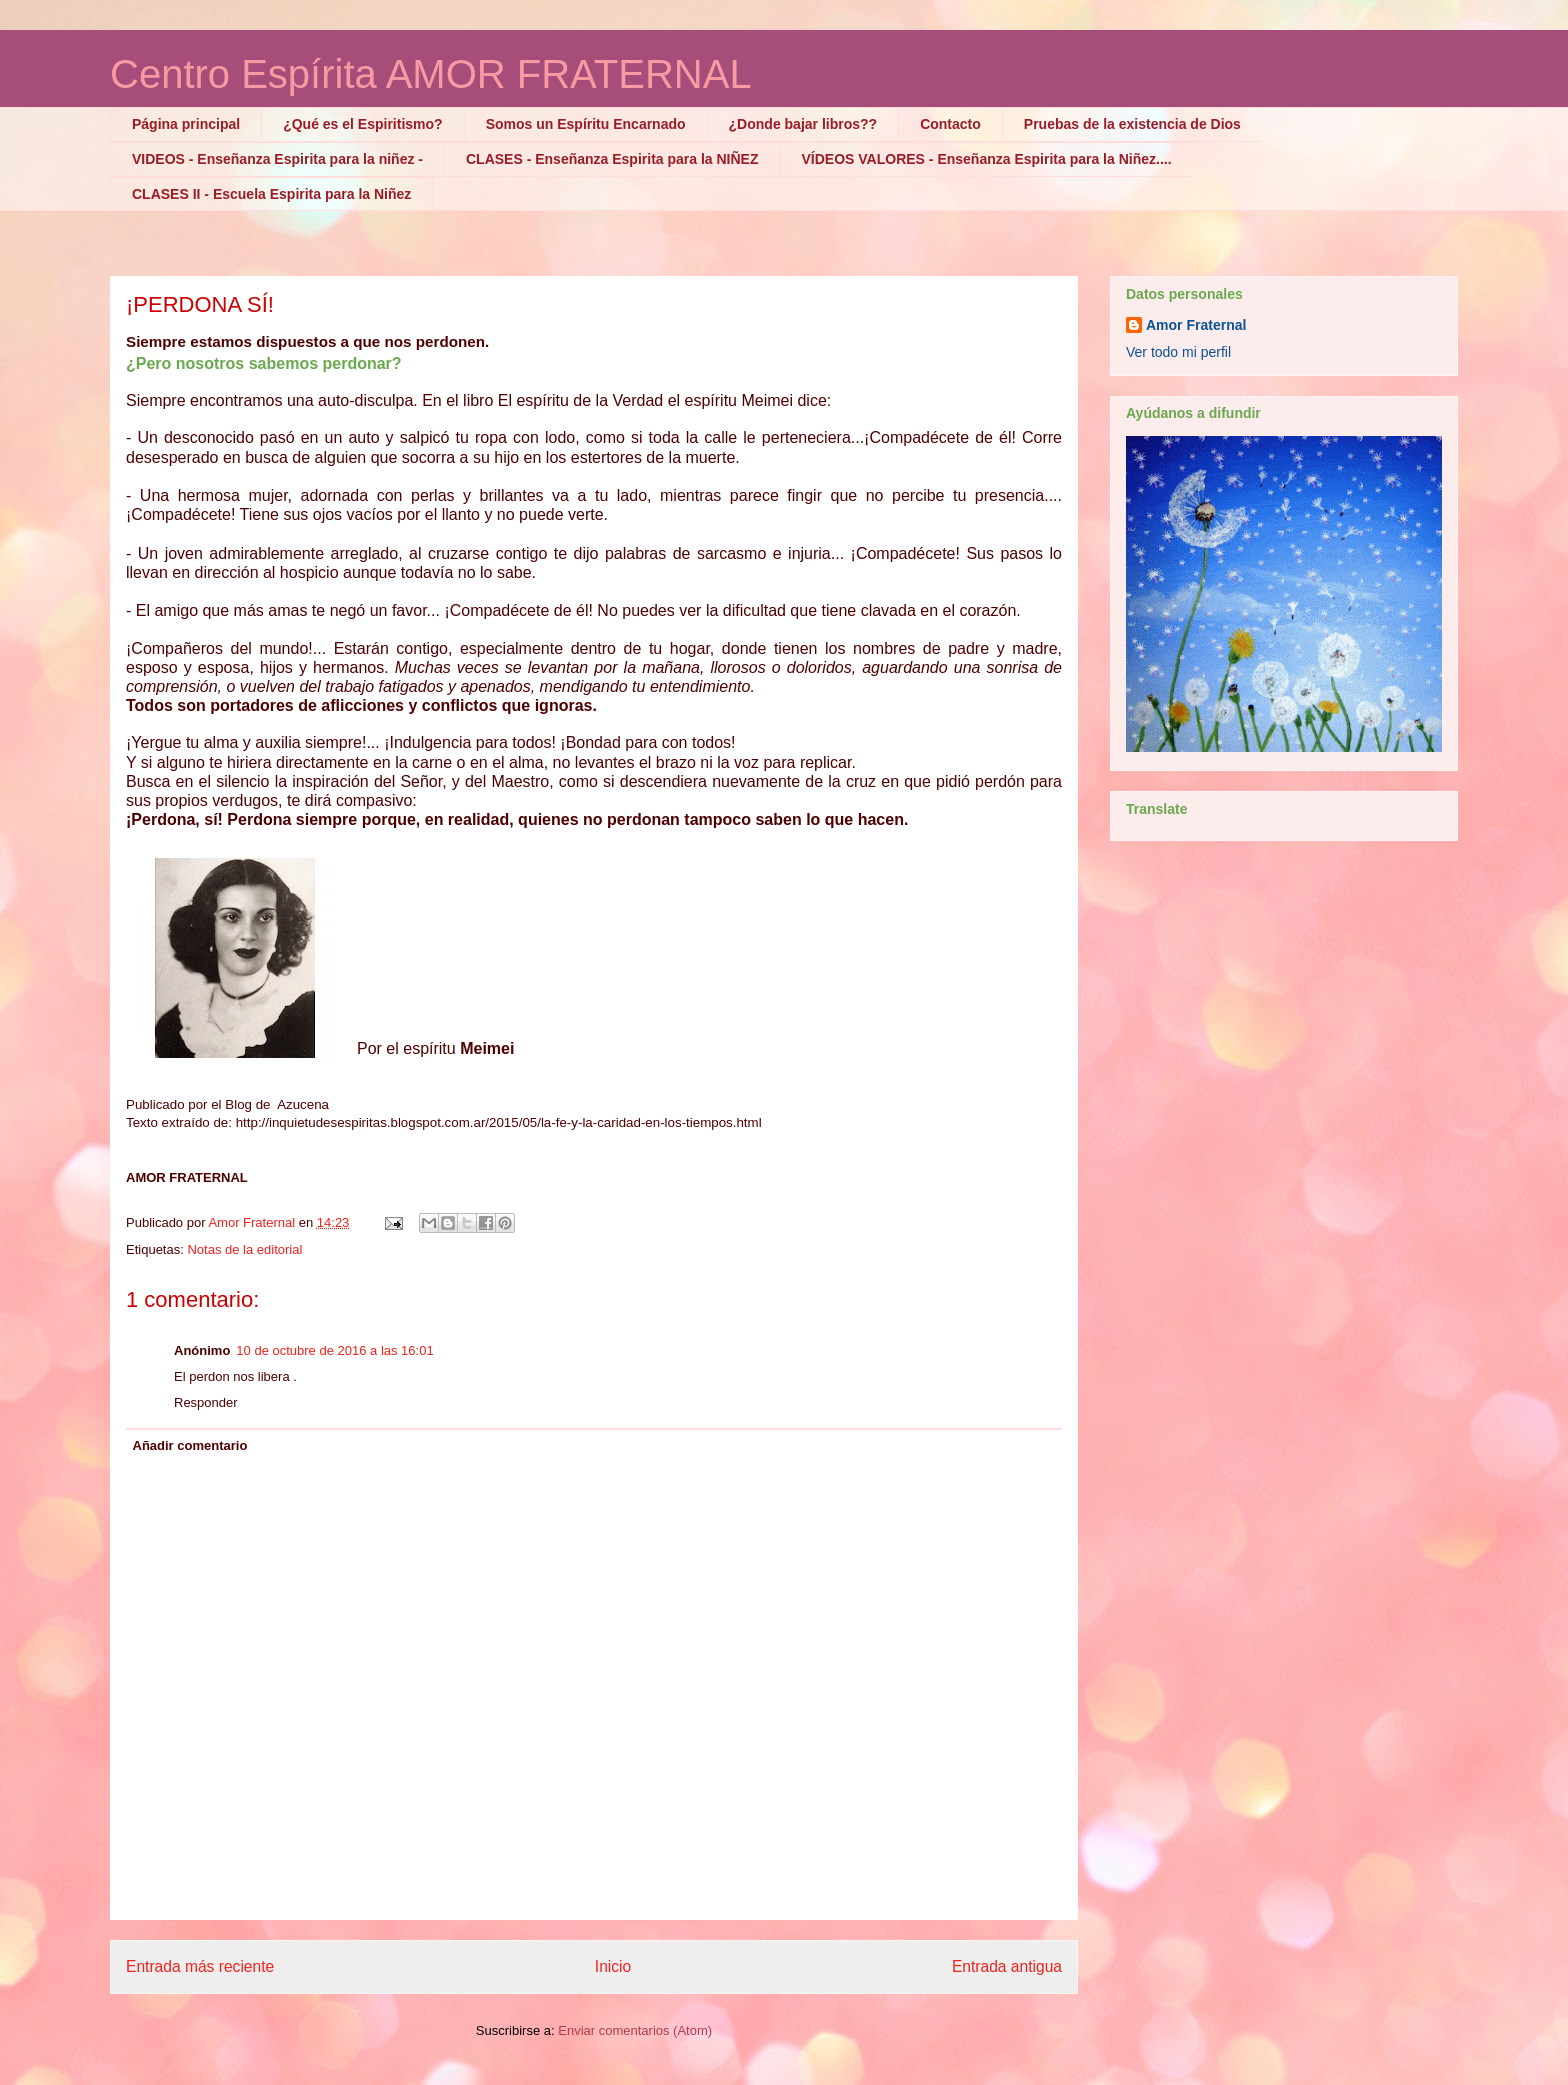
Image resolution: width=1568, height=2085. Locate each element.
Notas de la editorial (244, 1249)
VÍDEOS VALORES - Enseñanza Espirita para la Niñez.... (987, 159)
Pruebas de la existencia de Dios (1132, 124)
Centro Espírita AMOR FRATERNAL (431, 74)
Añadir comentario (190, 1445)
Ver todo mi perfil (1178, 352)
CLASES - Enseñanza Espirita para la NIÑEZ (612, 159)
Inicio (613, 1966)
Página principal (186, 124)
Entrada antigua (1007, 1966)
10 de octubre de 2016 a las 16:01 (334, 1350)
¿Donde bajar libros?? (803, 124)
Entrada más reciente (200, 1966)
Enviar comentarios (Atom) (635, 2030)
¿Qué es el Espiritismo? (363, 124)
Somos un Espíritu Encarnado (586, 124)
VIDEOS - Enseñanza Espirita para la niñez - (277, 159)
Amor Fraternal (1196, 325)
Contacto (950, 124)
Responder (206, 1402)
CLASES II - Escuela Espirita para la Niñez (271, 194)
